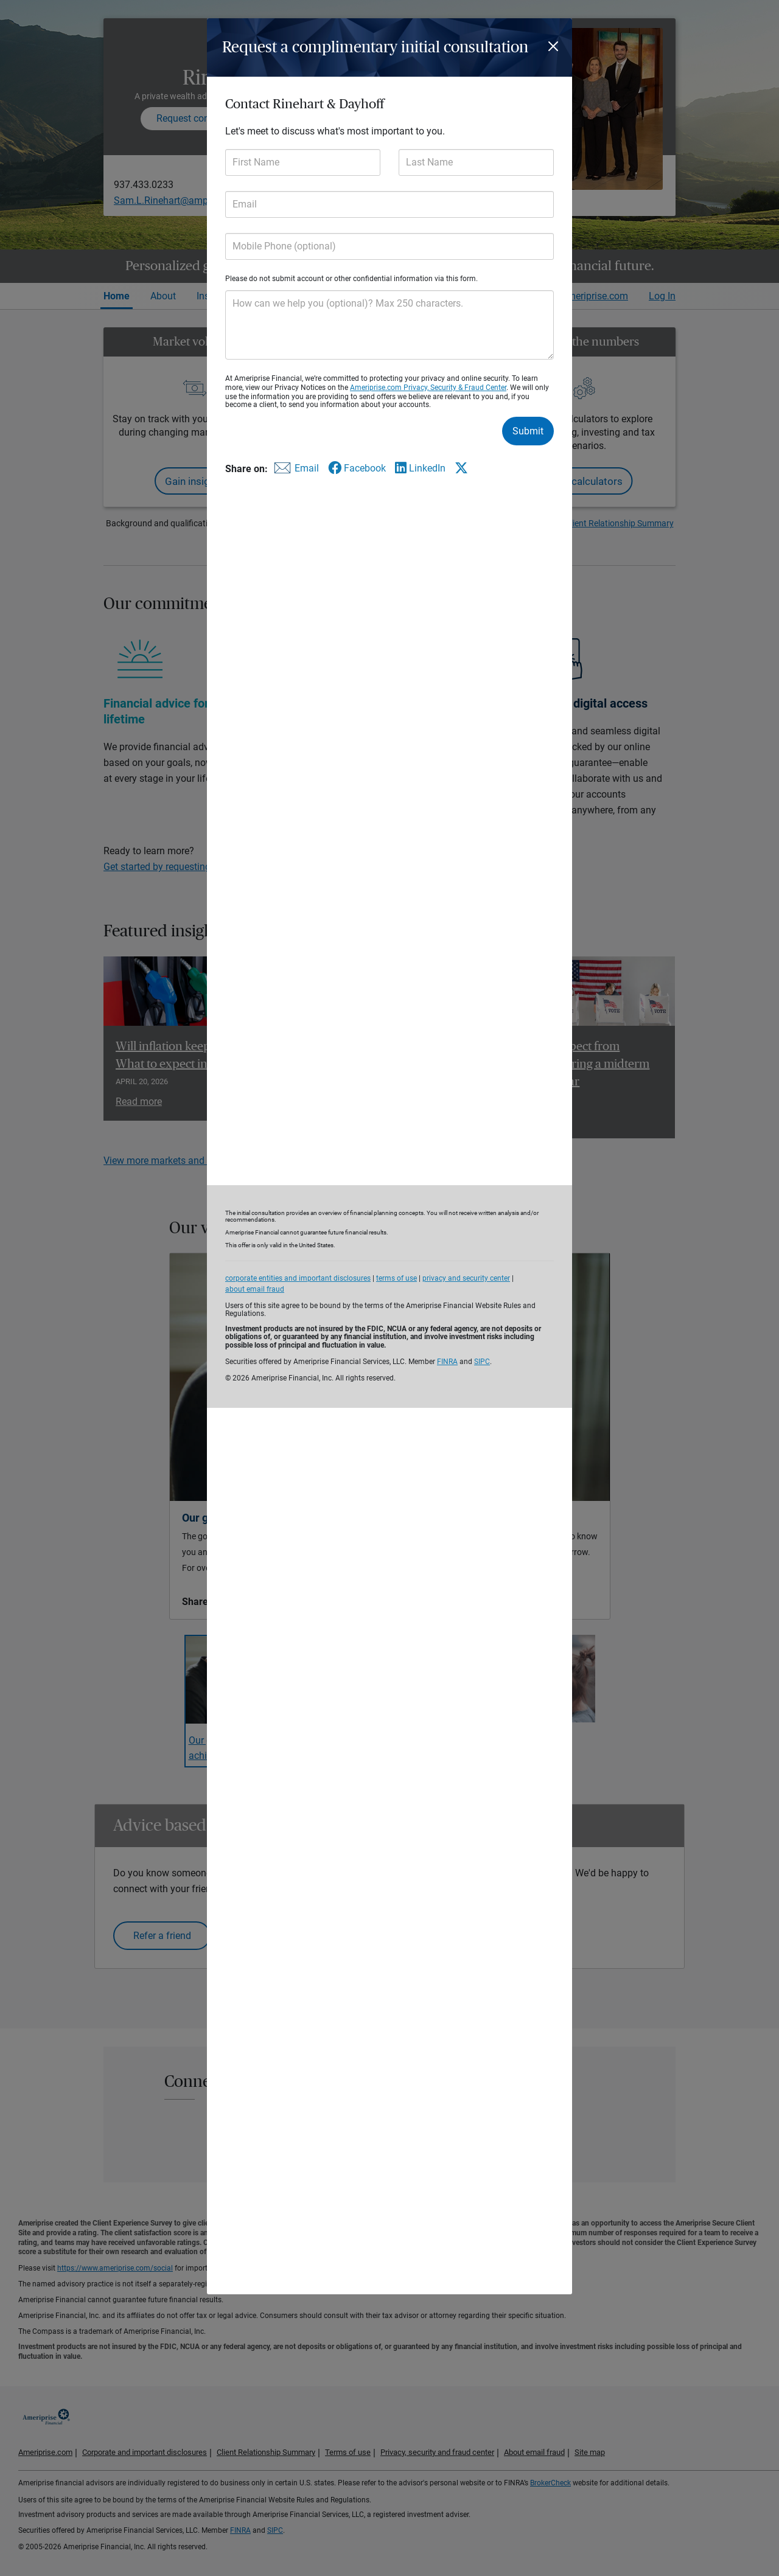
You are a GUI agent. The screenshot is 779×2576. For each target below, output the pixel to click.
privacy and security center (466, 1278)
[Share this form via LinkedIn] (420, 468)
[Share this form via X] (461, 468)
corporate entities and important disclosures (298, 1278)
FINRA (447, 1361)
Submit (527, 431)
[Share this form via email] (294, 470)
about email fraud (254, 1289)
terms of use (396, 1278)
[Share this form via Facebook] (357, 468)
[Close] (555, 46)
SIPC (482, 1361)
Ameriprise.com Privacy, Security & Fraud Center (428, 387)
